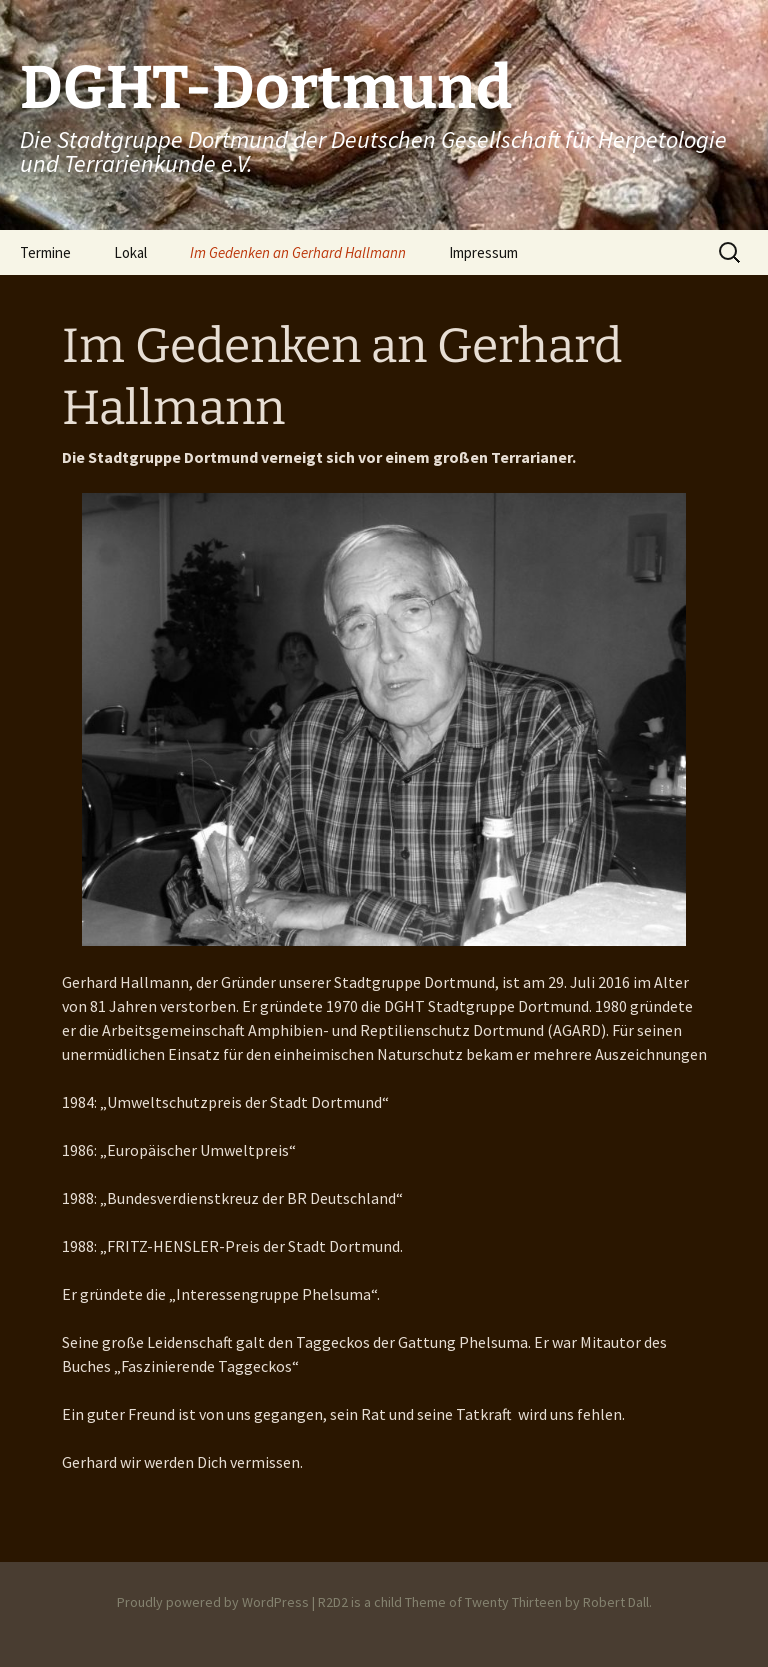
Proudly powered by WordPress (213, 1602)
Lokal (130, 252)
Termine (45, 252)
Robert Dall (616, 1602)
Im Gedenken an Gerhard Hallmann (298, 252)
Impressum (483, 252)
